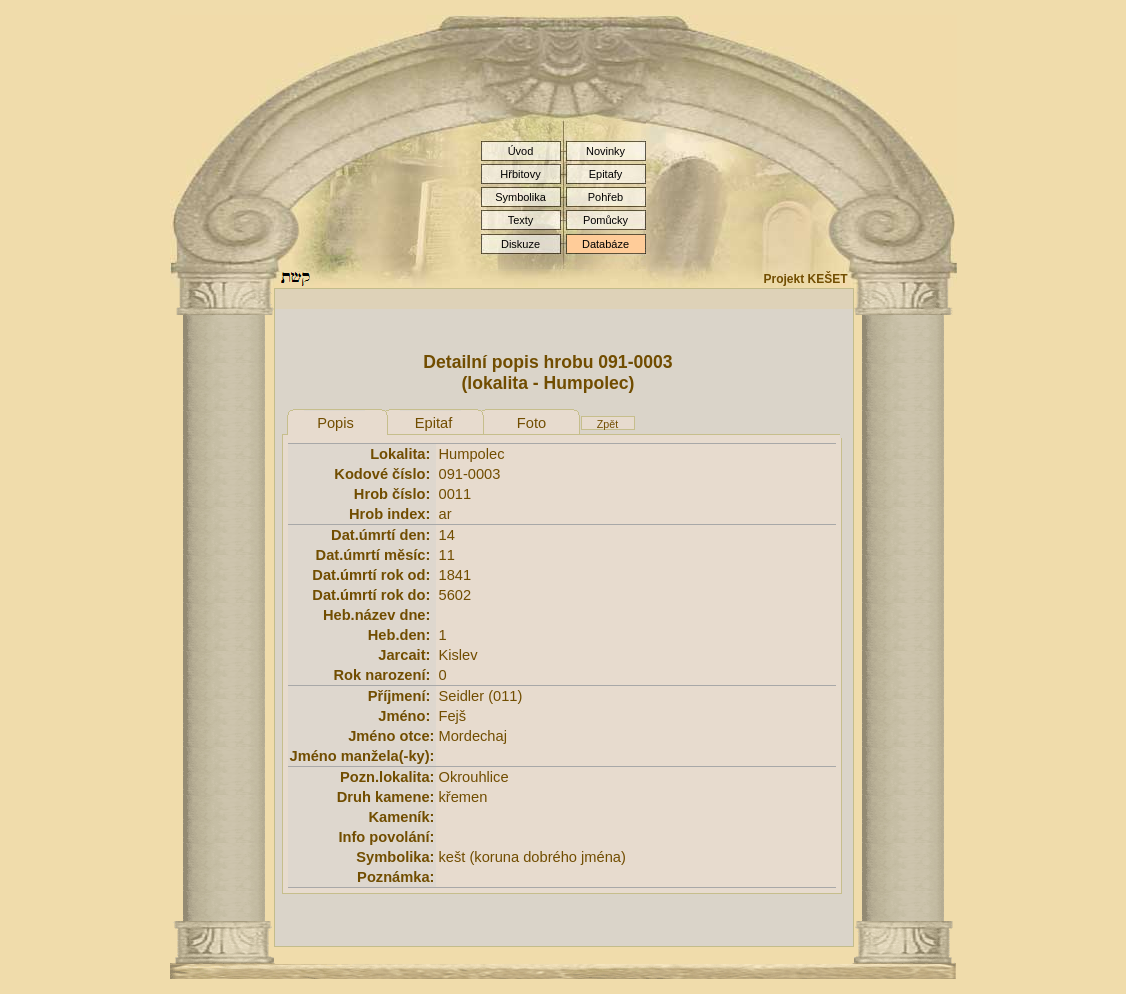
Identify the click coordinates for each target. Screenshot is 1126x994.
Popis (335, 423)
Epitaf (433, 423)
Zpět (607, 424)
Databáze (605, 244)
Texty (521, 220)
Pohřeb (605, 197)
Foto (531, 423)
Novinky (605, 151)
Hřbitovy (520, 174)
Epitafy (606, 174)
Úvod (521, 151)
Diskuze (520, 244)
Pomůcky (605, 220)
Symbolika (520, 197)
